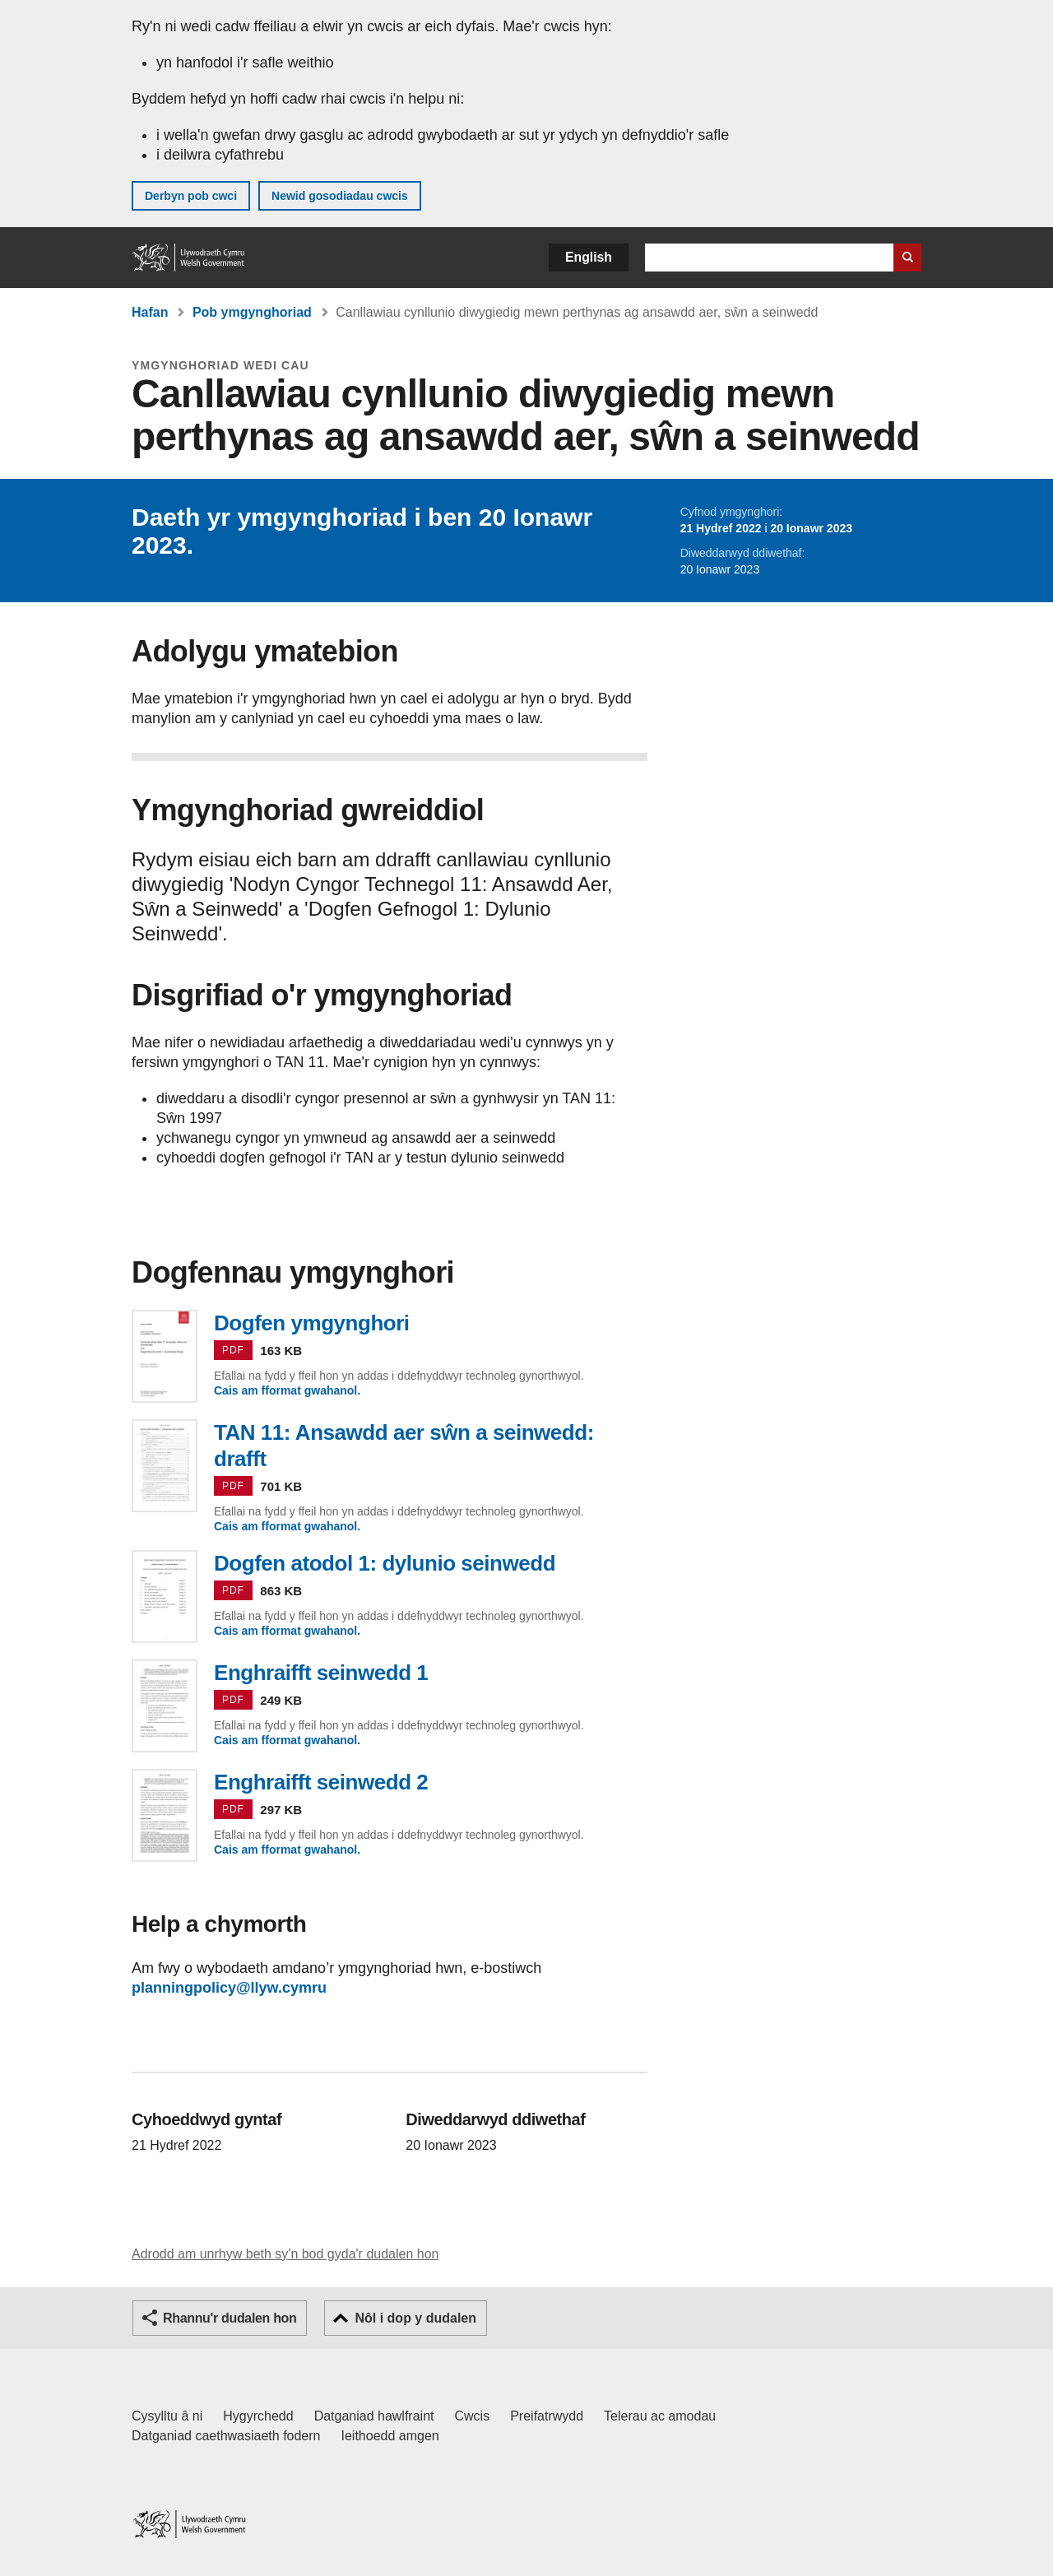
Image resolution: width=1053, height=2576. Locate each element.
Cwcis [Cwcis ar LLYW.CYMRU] (472, 2416)
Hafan (150, 312)
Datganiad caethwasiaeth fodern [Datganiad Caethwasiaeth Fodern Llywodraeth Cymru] (226, 2436)
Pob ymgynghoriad (252, 312)
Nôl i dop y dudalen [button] (415, 2318)
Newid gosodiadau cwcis (339, 195)
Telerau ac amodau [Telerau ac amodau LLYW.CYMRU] (660, 2416)
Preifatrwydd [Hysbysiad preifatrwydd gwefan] (546, 2416)
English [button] (588, 257)
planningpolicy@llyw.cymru (229, 1988)
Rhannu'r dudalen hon (229, 2318)
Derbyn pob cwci (191, 195)
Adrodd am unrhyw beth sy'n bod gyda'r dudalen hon (285, 2254)
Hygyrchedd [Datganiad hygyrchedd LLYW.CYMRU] (258, 2416)
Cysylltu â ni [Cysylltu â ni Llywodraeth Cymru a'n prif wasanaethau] (167, 2416)
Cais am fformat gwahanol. (287, 1390)
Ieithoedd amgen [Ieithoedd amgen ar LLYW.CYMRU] (390, 2436)
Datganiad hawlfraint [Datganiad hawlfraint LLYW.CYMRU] (374, 2416)
